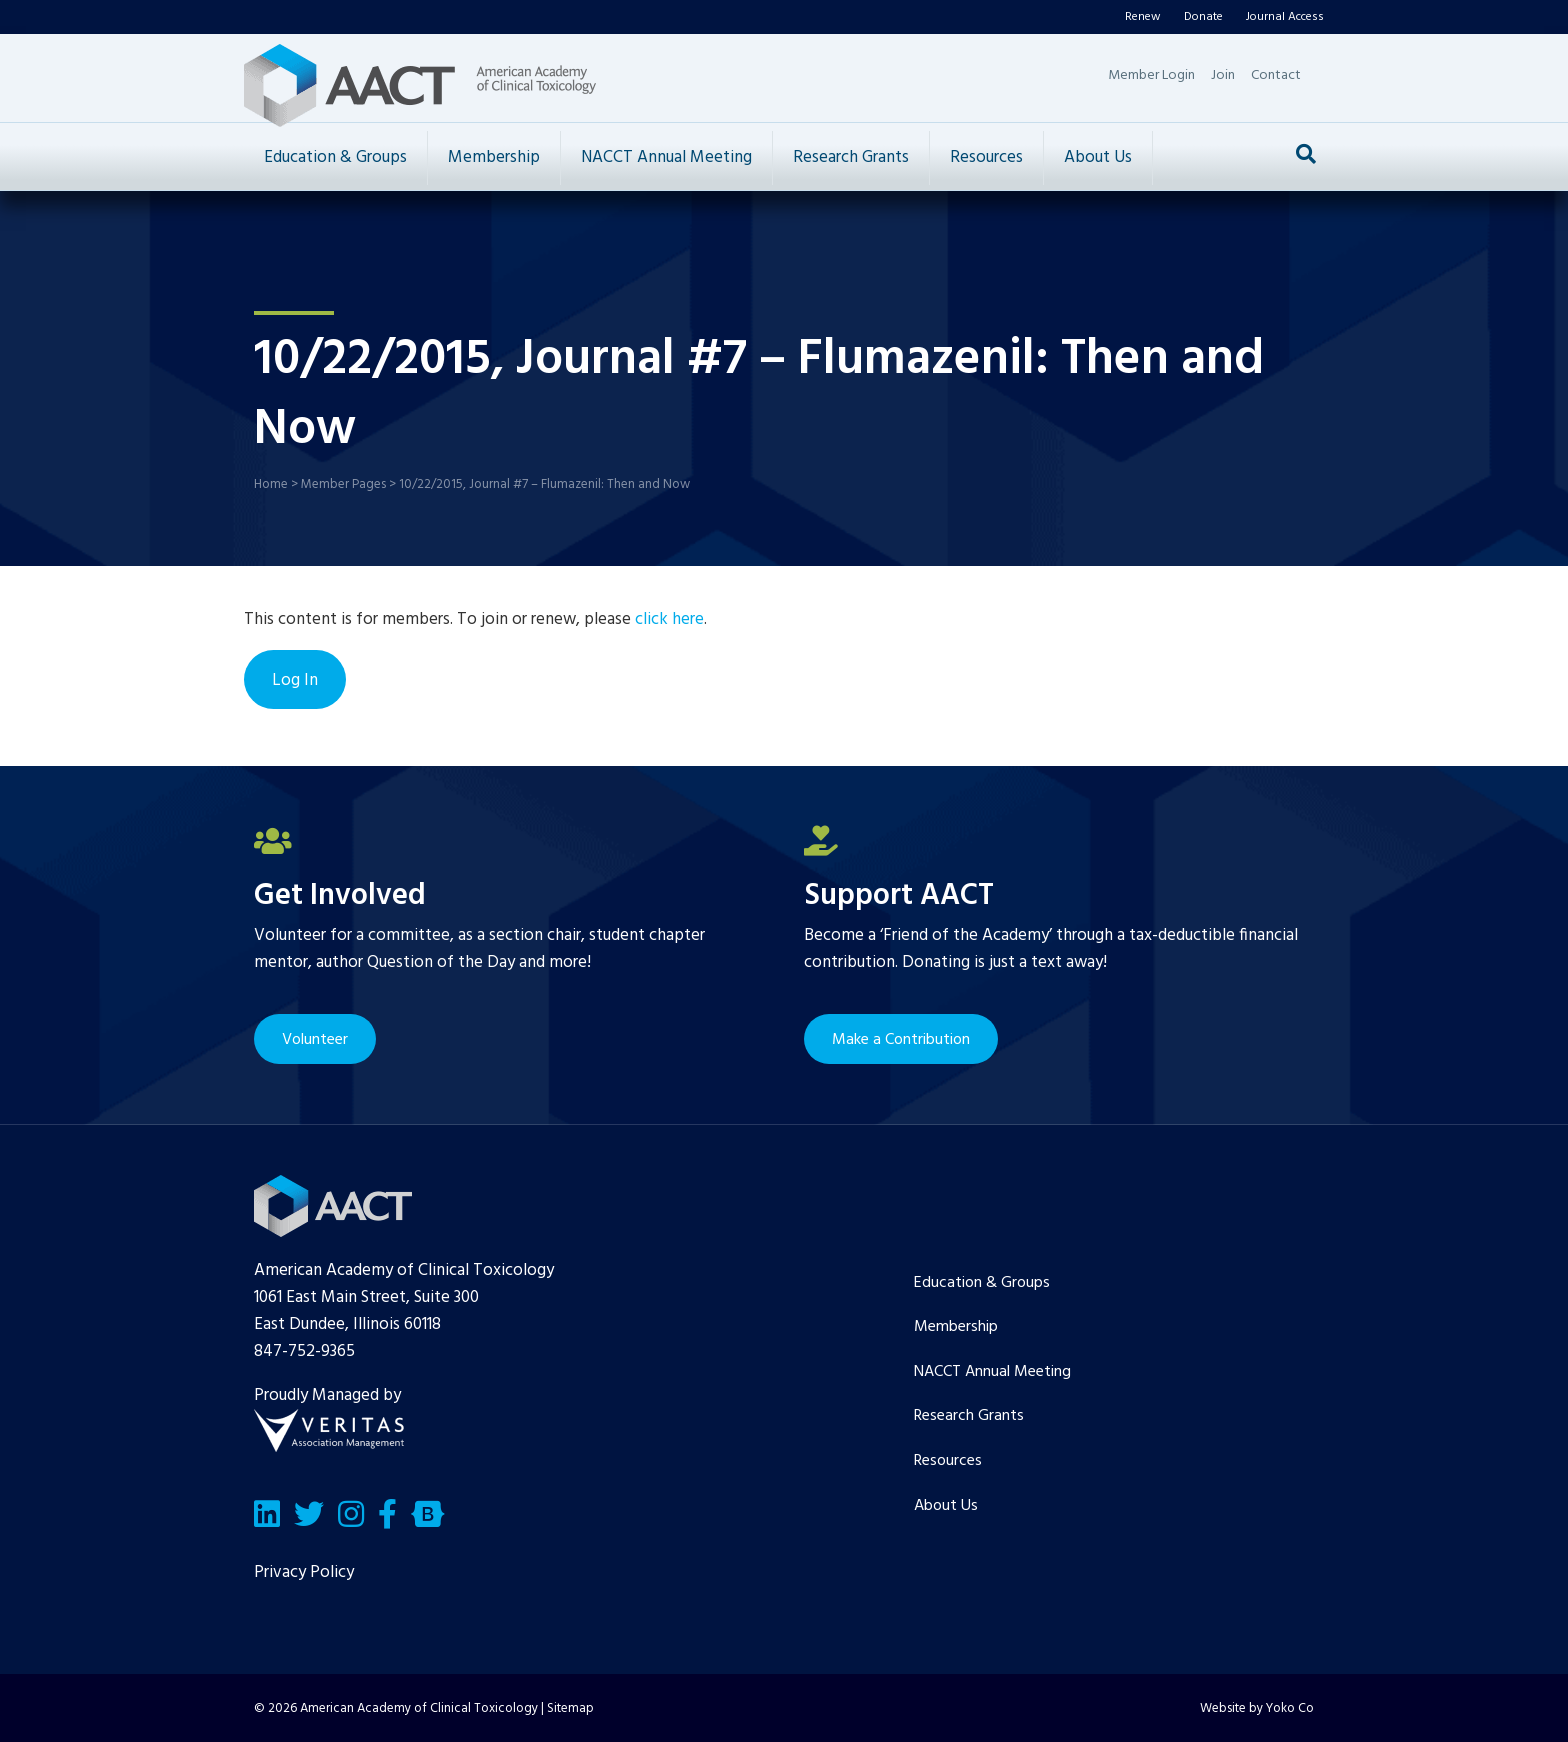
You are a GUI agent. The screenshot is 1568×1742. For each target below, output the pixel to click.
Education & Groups (335, 157)
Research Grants (851, 157)
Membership (494, 157)
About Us (1098, 157)
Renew (1143, 17)
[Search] (1306, 154)
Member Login (1151, 75)
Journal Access (1285, 17)
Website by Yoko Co (1257, 1708)
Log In (295, 680)
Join (1223, 75)
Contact (1276, 75)
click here (669, 619)
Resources (986, 157)
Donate (1203, 17)
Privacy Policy (304, 1572)
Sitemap (570, 1708)
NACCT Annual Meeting (666, 157)
